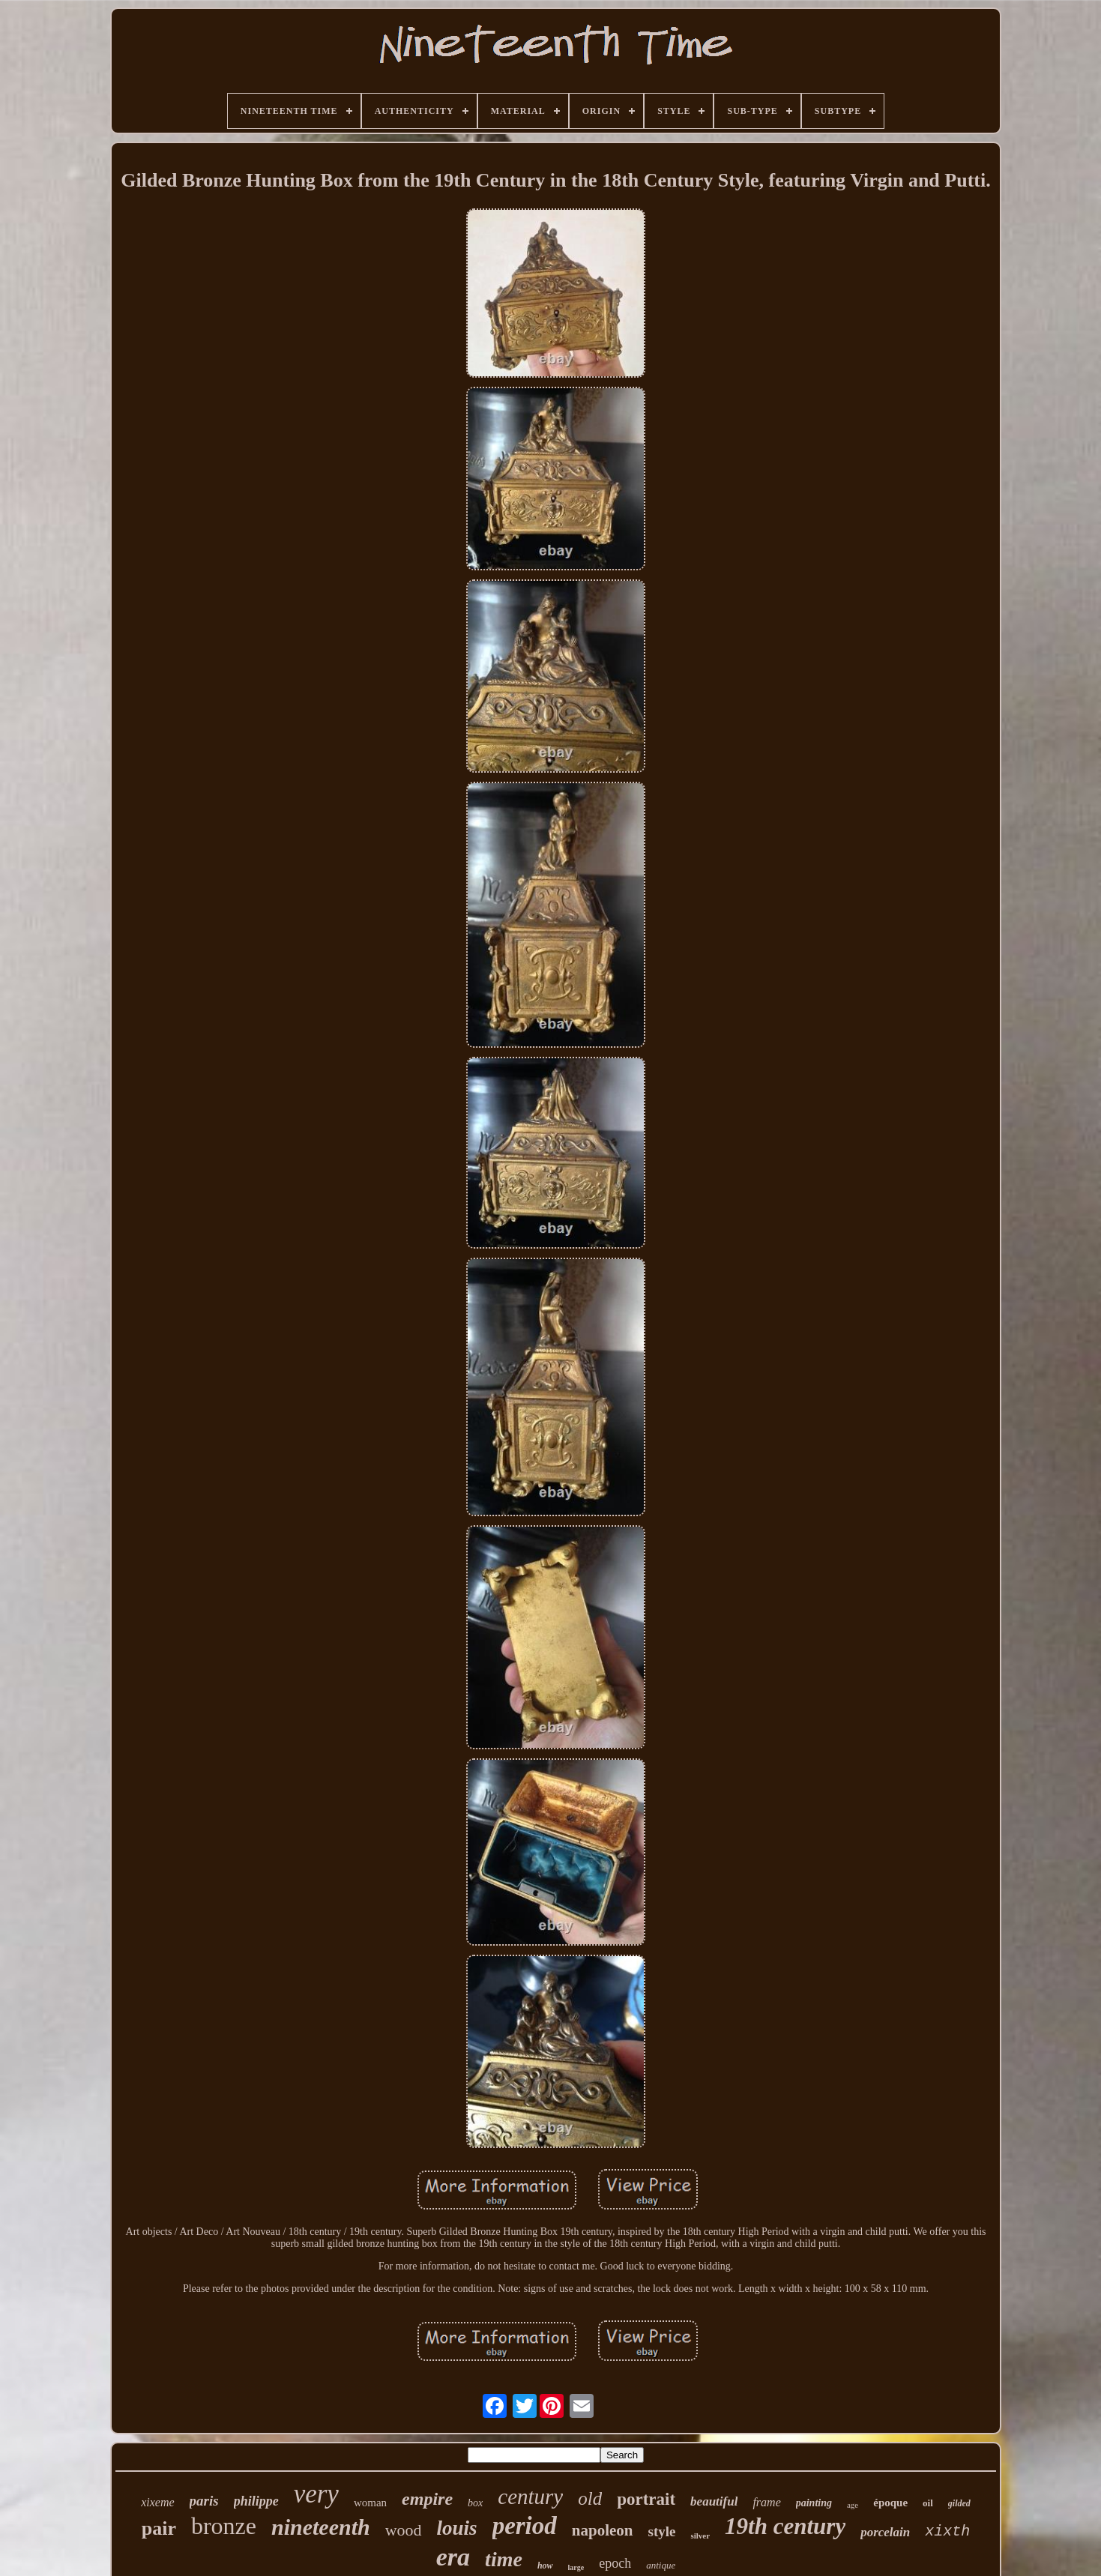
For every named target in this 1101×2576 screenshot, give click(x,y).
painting (814, 2503)
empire (427, 2499)
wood (403, 2530)
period (524, 2525)
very (316, 2494)
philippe (256, 2501)
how (545, 2565)
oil (928, 2503)
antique (660, 2565)
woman (370, 2503)
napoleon (602, 2530)
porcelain (885, 2532)
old (590, 2498)
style (662, 2531)
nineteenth (320, 2527)
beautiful (713, 2501)
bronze (223, 2525)
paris (204, 2501)
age (852, 2504)
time (503, 2559)
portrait (646, 2499)
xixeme (157, 2502)
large (576, 2567)
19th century (785, 2526)
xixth (947, 2531)
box (475, 2503)
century (530, 2497)
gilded (959, 2503)
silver (700, 2535)
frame (766, 2502)
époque (890, 2503)
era (453, 2557)
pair (159, 2528)
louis (457, 2528)
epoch (615, 2563)
